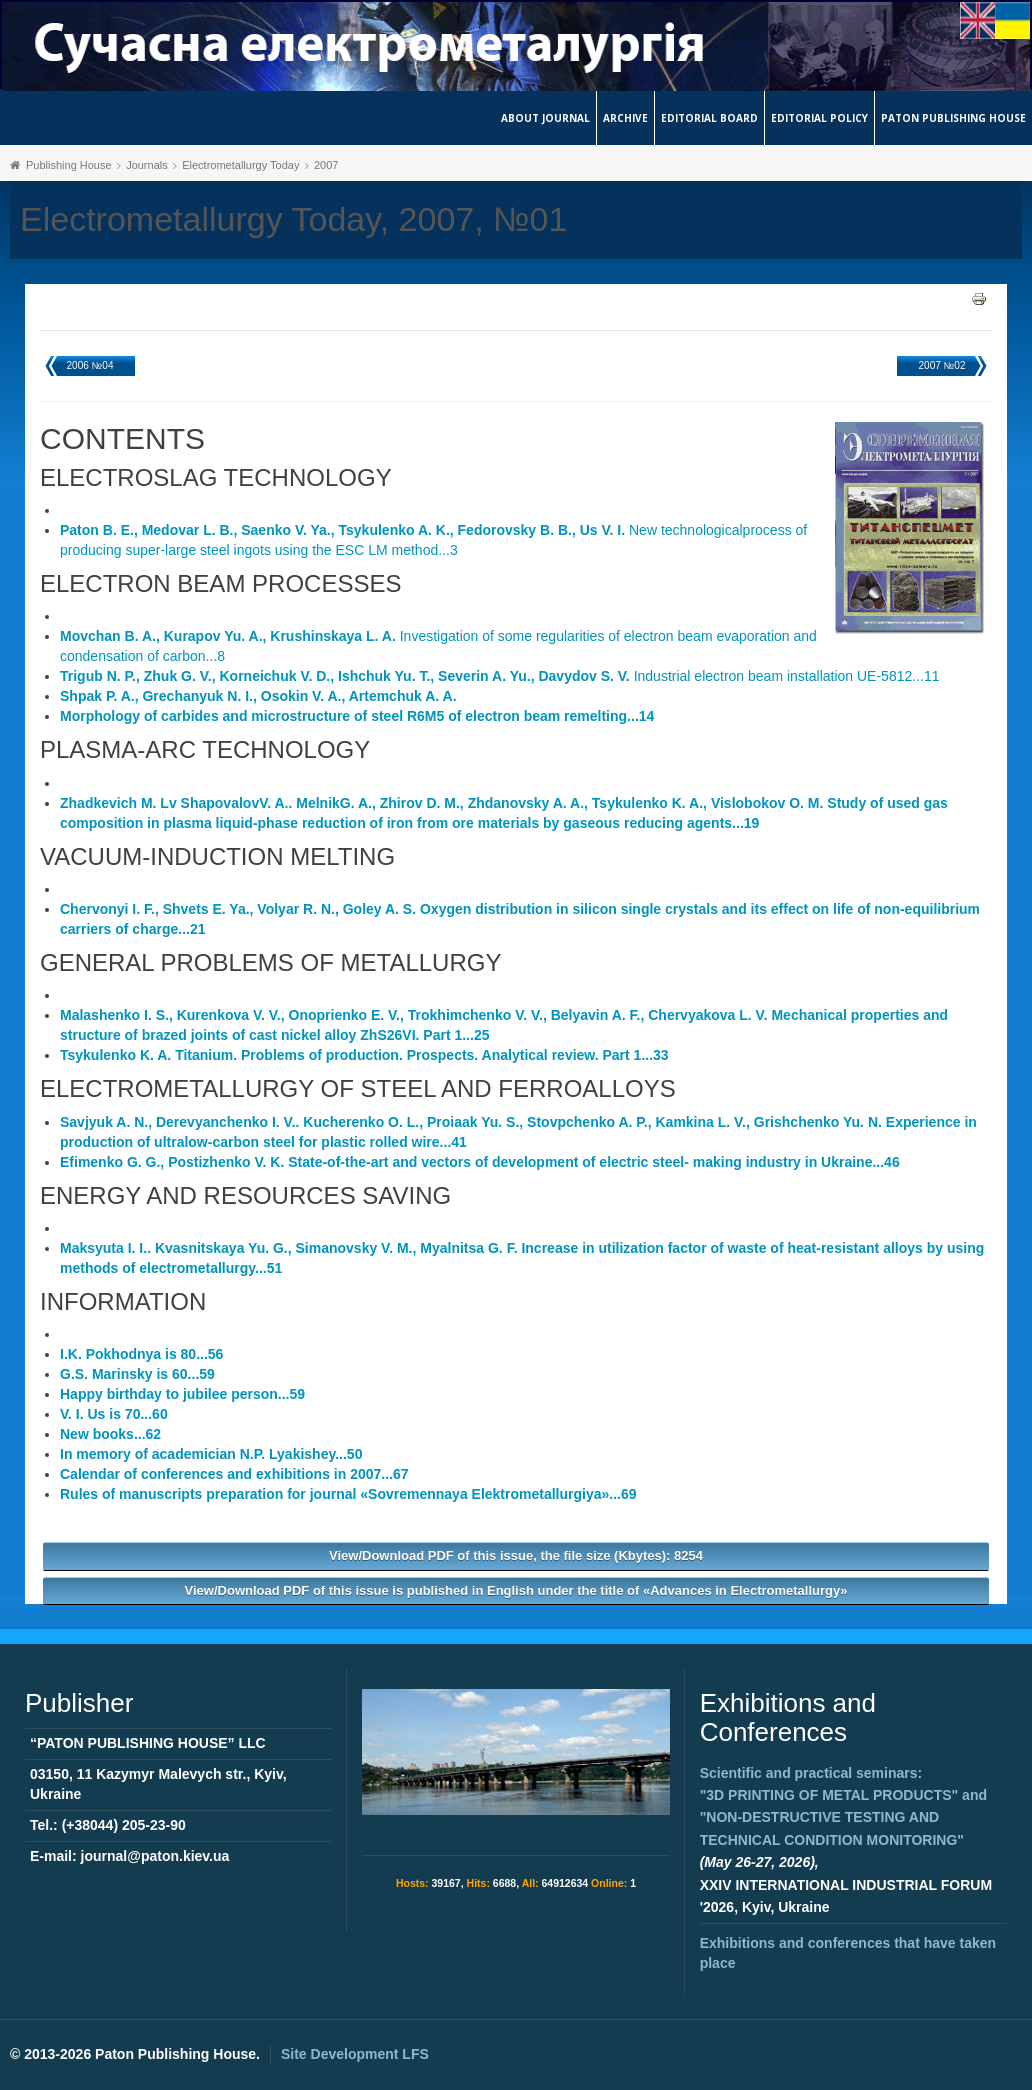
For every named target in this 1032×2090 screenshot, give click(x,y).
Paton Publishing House (953, 118)
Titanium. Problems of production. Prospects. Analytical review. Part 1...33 (364, 1055)
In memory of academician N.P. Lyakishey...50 (211, 1454)
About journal (545, 118)
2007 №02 (942, 365)
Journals (147, 165)
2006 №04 (90, 365)
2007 (326, 165)
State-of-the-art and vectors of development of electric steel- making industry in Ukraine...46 (480, 1162)
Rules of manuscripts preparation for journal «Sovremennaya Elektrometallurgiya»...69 (348, 1494)
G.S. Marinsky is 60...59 (137, 1374)
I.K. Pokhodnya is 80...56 (141, 1354)
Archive (625, 118)
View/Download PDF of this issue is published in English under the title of (516, 1590)
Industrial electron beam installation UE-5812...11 (500, 676)
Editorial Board (709, 118)
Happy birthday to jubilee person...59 (182, 1394)
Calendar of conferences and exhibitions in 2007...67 (234, 1474)
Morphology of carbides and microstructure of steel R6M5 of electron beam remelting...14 (357, 716)
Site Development (355, 2054)
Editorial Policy (819, 118)
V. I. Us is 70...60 (114, 1414)
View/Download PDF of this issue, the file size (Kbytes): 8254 (516, 1555)
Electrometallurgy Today (240, 165)
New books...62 (110, 1434)
